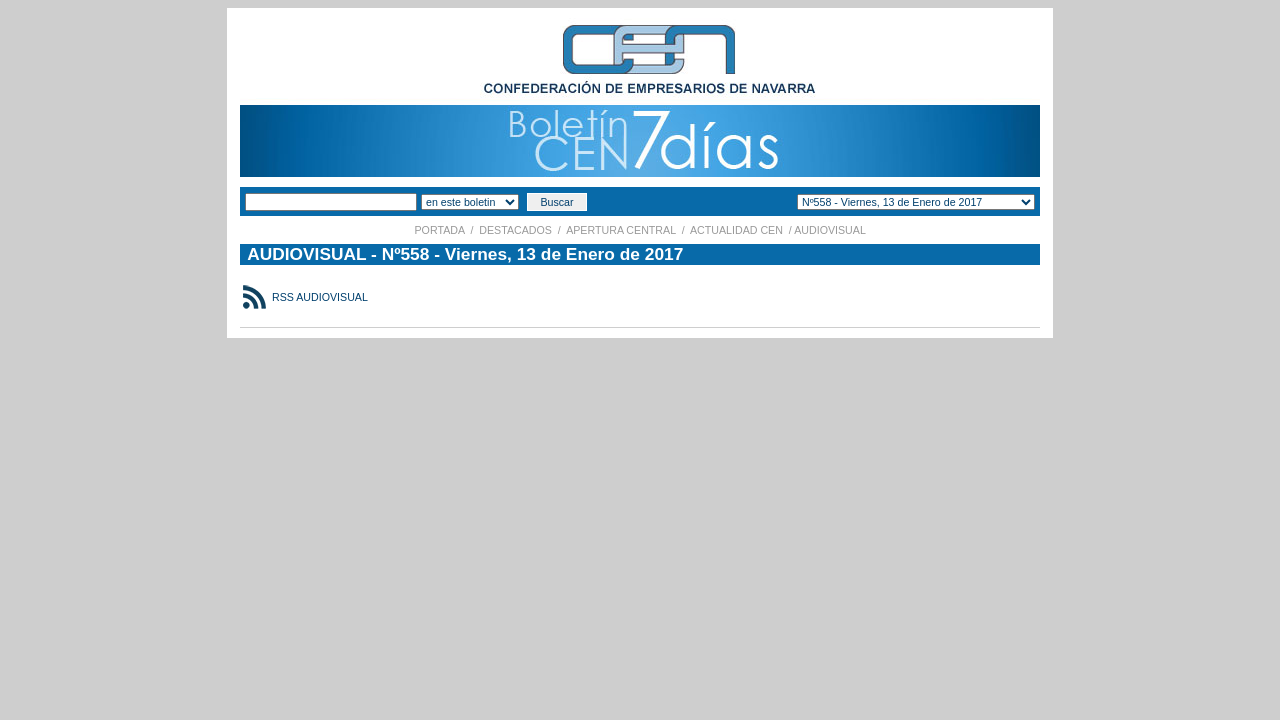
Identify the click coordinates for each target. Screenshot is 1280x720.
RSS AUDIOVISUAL (318, 297)
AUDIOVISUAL (830, 230)
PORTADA (440, 230)
